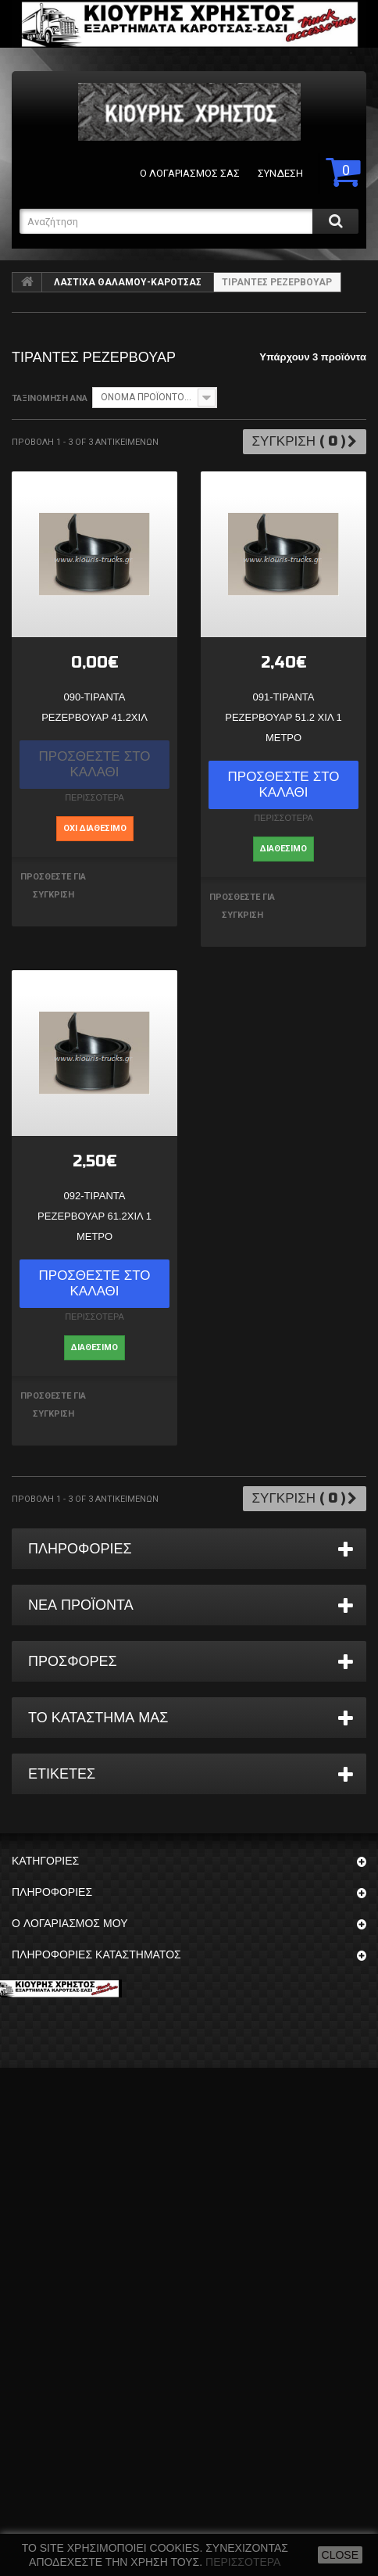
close (340, 2555)
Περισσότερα (242, 2562)
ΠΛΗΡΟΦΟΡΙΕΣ (80, 1548)
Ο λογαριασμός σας (190, 173)
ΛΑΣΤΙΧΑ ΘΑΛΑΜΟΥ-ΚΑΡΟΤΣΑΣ (127, 282)
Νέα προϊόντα (81, 1605)
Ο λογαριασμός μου (69, 1923)
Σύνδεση (280, 173)
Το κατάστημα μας (98, 1717)
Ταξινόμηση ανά (49, 398)
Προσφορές (72, 1661)
